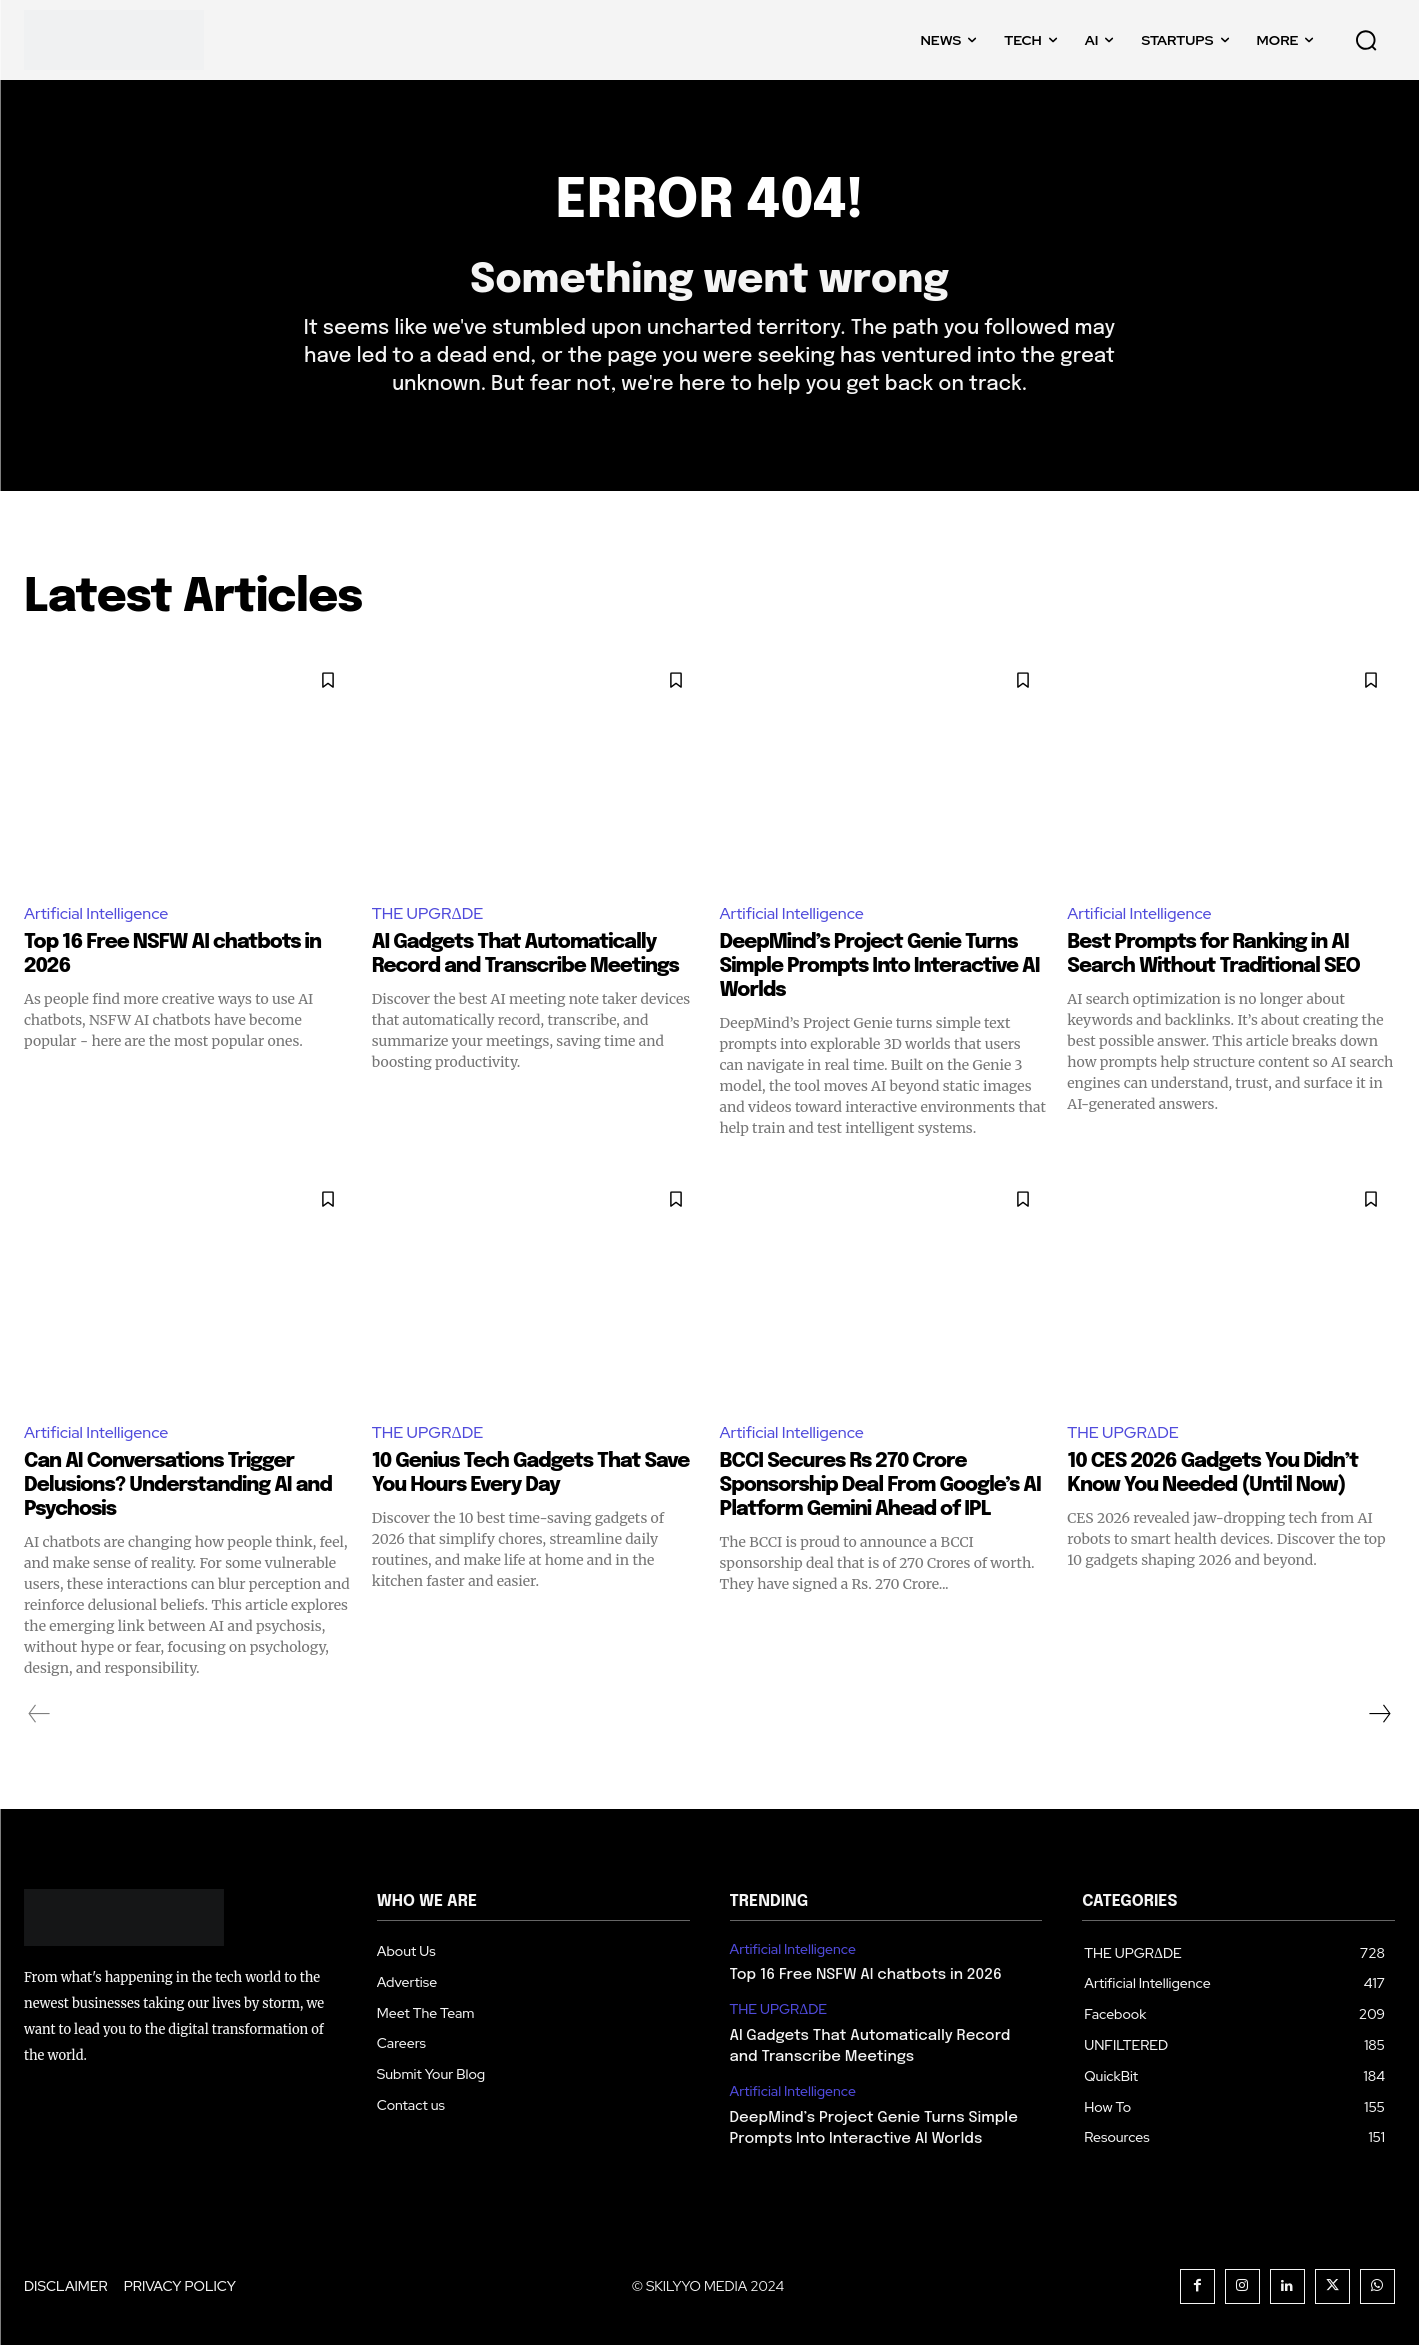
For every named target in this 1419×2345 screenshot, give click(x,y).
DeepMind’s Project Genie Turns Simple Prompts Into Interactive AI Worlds (880, 966)
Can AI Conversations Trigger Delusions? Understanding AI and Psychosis (178, 1485)
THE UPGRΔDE (428, 913)
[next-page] (1379, 1714)
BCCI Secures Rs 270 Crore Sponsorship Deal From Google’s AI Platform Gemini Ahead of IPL (880, 1485)
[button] (1366, 40)
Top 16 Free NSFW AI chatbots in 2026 (866, 1975)
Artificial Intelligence (96, 913)
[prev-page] (39, 1714)
